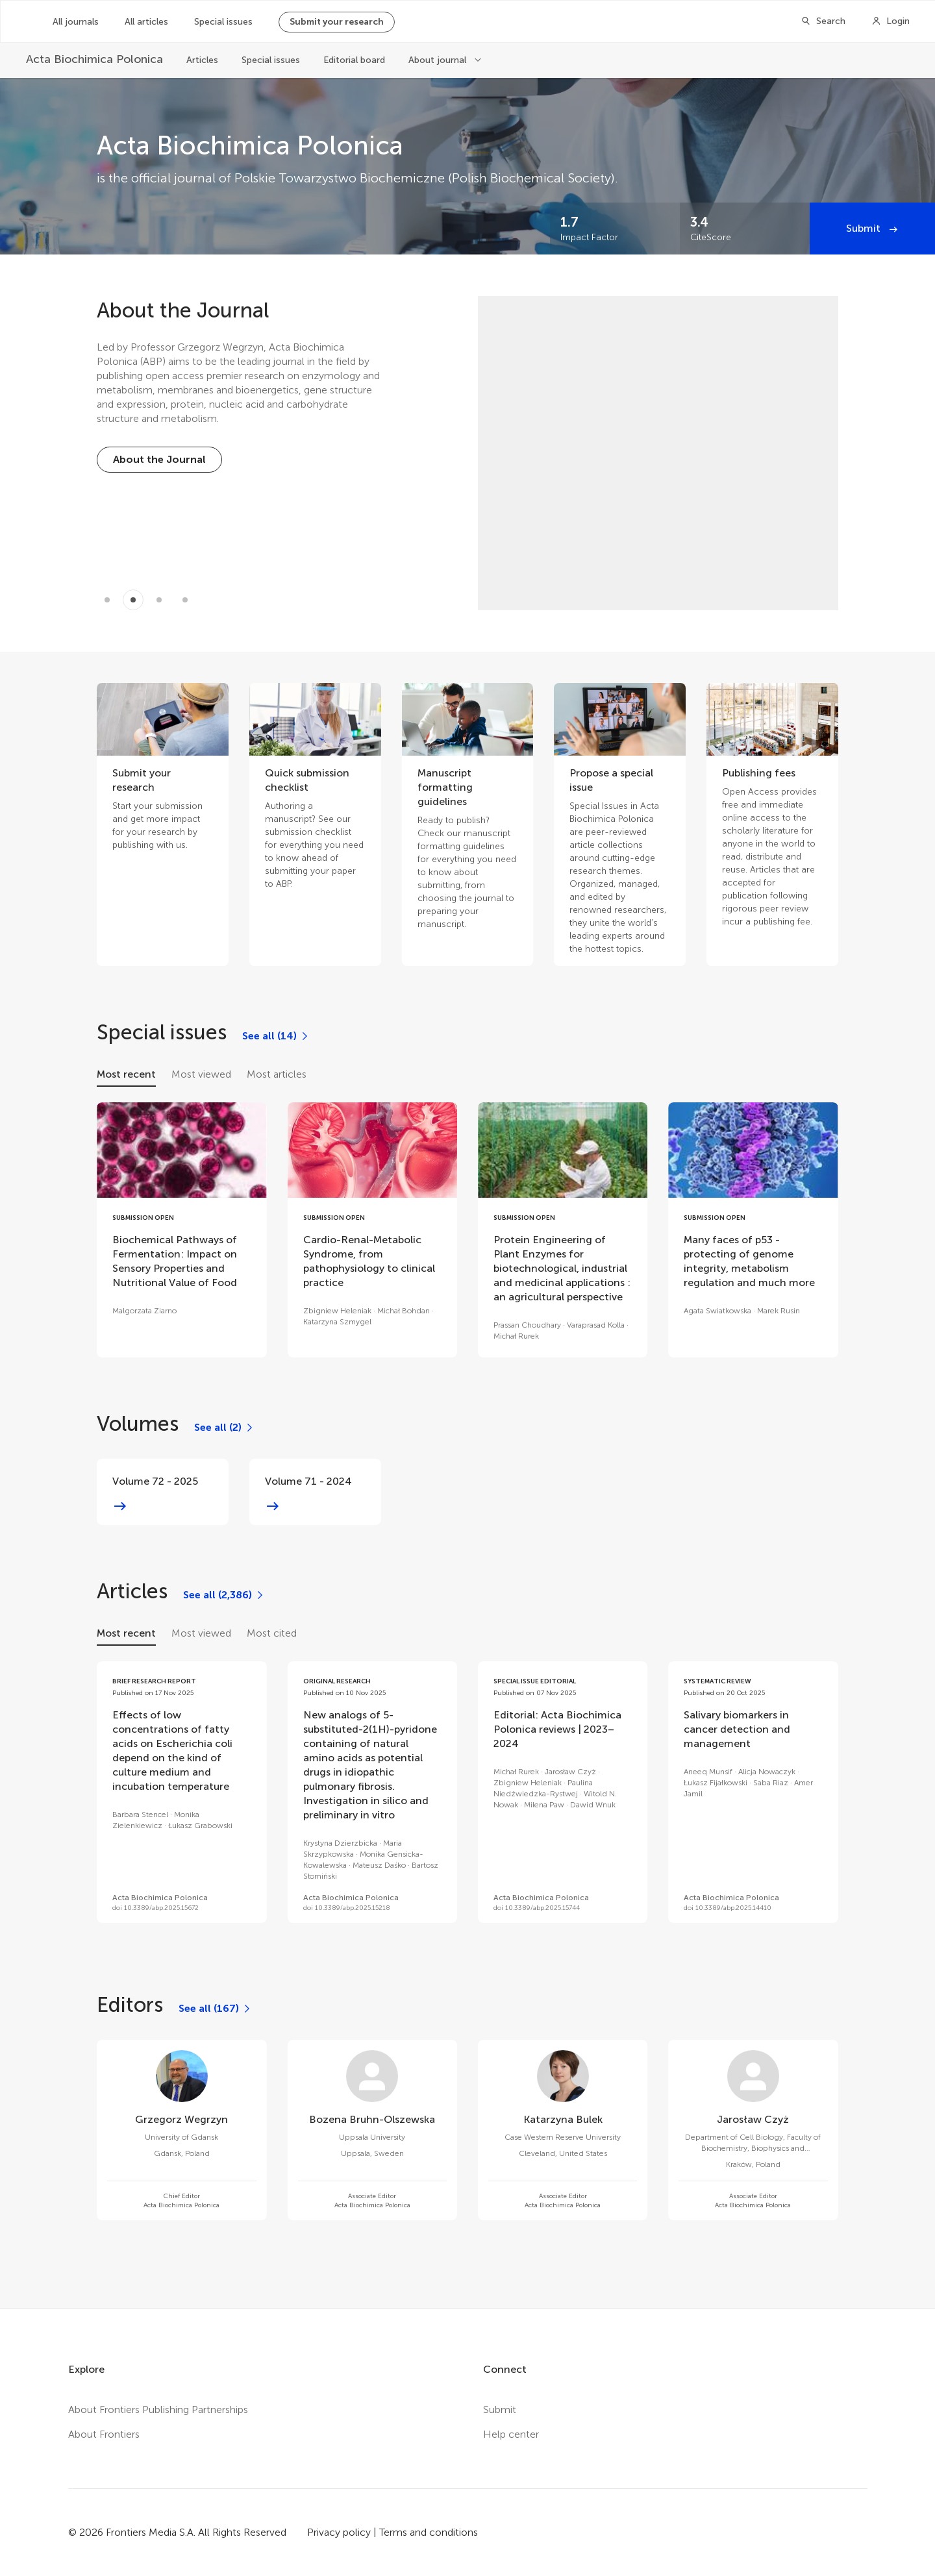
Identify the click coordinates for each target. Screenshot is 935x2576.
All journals (76, 21)
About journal (438, 60)
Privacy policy (339, 2532)
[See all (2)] (224, 1427)
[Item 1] (133, 599)
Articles (202, 60)
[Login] (890, 21)
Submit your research (337, 21)
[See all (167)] (215, 2008)
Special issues (223, 21)
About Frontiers (104, 2434)
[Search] (823, 21)
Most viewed (201, 1074)
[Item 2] (159, 599)
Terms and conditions (428, 2532)
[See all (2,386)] (224, 1595)
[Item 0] (107, 599)
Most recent (126, 1074)
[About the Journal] (159, 460)
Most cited (272, 1633)
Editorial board (354, 60)
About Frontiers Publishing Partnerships (158, 2409)
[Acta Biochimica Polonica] (94, 59)
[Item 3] (185, 599)
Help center (511, 2434)
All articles (146, 21)
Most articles (276, 1074)
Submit (864, 228)
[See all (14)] (276, 1036)
